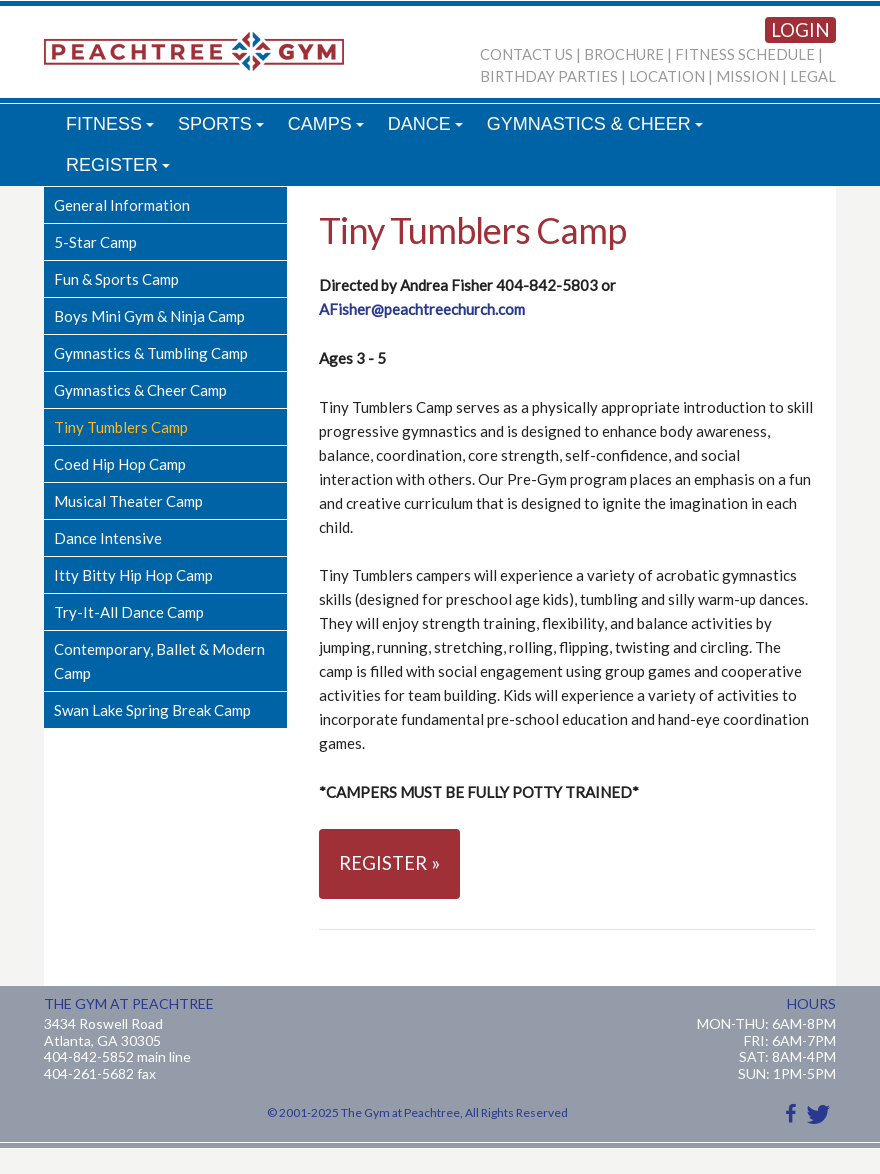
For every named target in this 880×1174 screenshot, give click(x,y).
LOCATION (667, 76)
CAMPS (329, 129)
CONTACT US (526, 54)
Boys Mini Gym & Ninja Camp (149, 316)
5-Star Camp (95, 242)
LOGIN (800, 30)
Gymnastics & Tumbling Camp (151, 353)
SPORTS (223, 129)
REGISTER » (389, 863)
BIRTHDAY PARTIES (549, 76)
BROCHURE (624, 54)
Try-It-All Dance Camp (129, 612)
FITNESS (113, 129)
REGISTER (121, 170)
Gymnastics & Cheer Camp (140, 390)
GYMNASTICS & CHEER (598, 129)
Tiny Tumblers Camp (121, 427)
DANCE (428, 129)
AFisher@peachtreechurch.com (422, 309)
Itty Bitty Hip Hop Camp (133, 575)
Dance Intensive (108, 538)
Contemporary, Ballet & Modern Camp (159, 661)
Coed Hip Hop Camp (120, 464)
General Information (122, 205)
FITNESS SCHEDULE (745, 54)
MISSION (747, 76)
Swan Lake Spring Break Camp (152, 710)
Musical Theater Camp (128, 501)
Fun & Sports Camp (116, 279)
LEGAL (813, 76)
